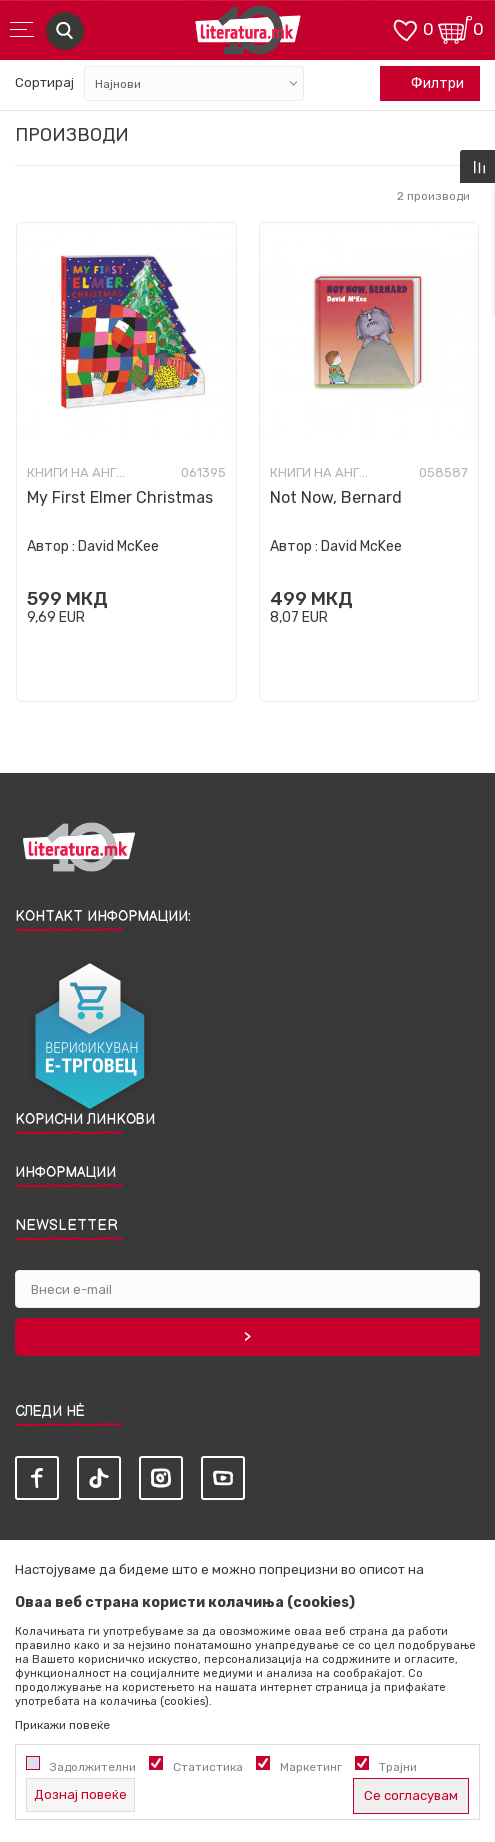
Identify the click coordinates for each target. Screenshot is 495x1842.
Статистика (208, 1767)
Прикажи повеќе (62, 1725)
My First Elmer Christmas (120, 497)
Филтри (427, 84)
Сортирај (44, 82)
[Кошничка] (455, 28)
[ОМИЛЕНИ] (405, 28)
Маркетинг (311, 1767)
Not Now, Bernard (336, 497)
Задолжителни (93, 1767)
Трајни (398, 1767)
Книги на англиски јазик (77, 473)
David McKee (118, 546)
